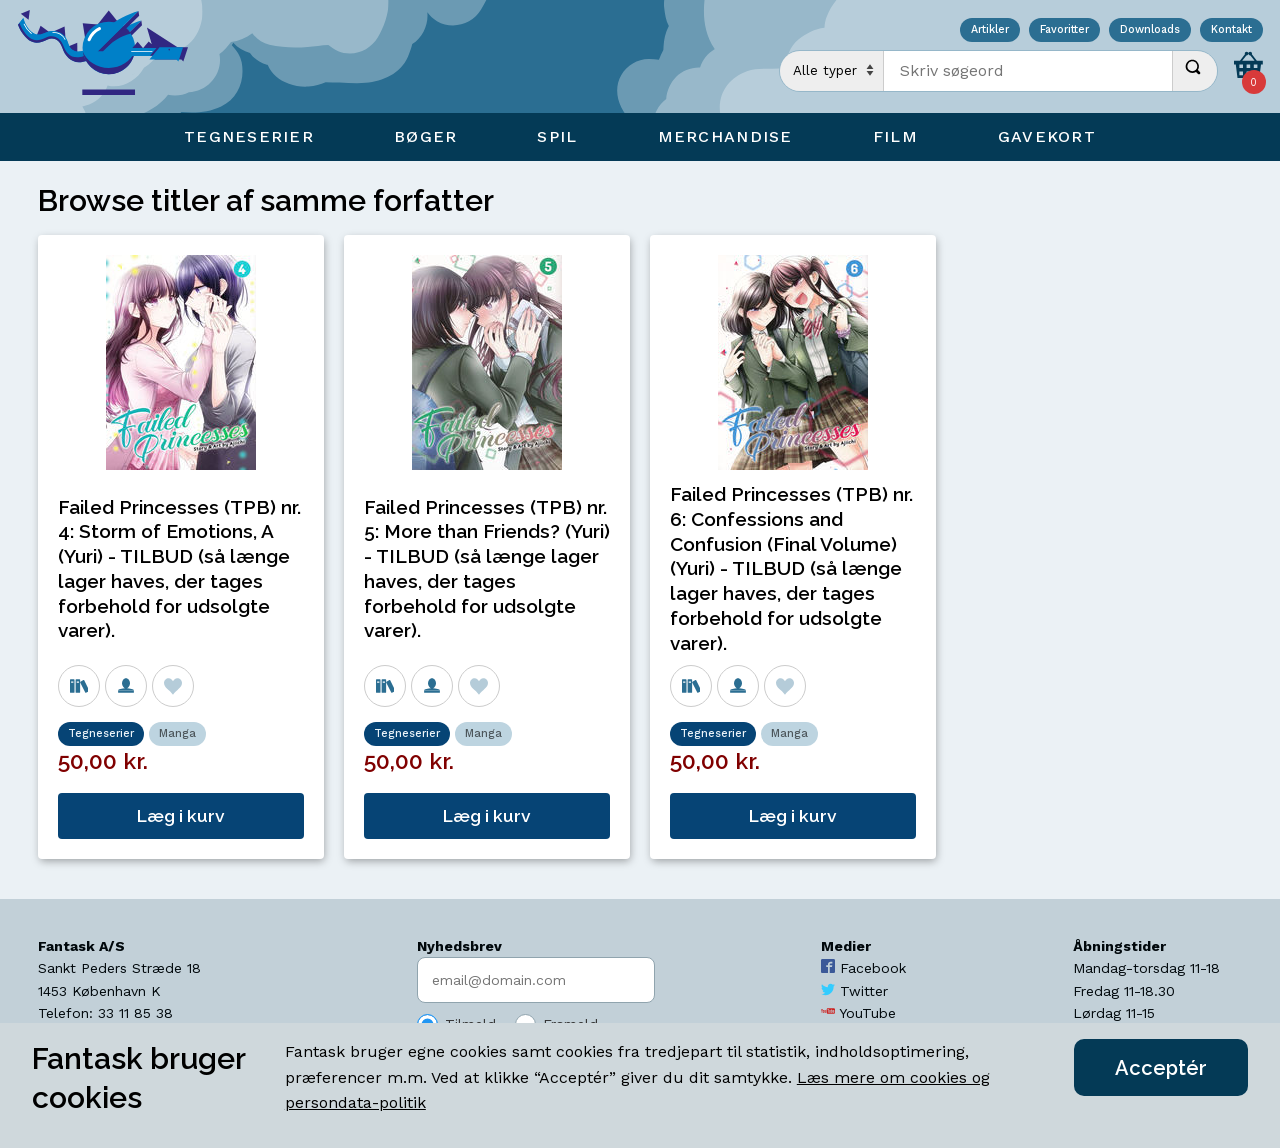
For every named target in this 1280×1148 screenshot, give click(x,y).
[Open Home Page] (113, 56)
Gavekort (1047, 136)
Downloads (1150, 30)
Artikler (990, 30)
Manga (177, 733)
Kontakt (1231, 30)
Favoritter (1064, 30)
